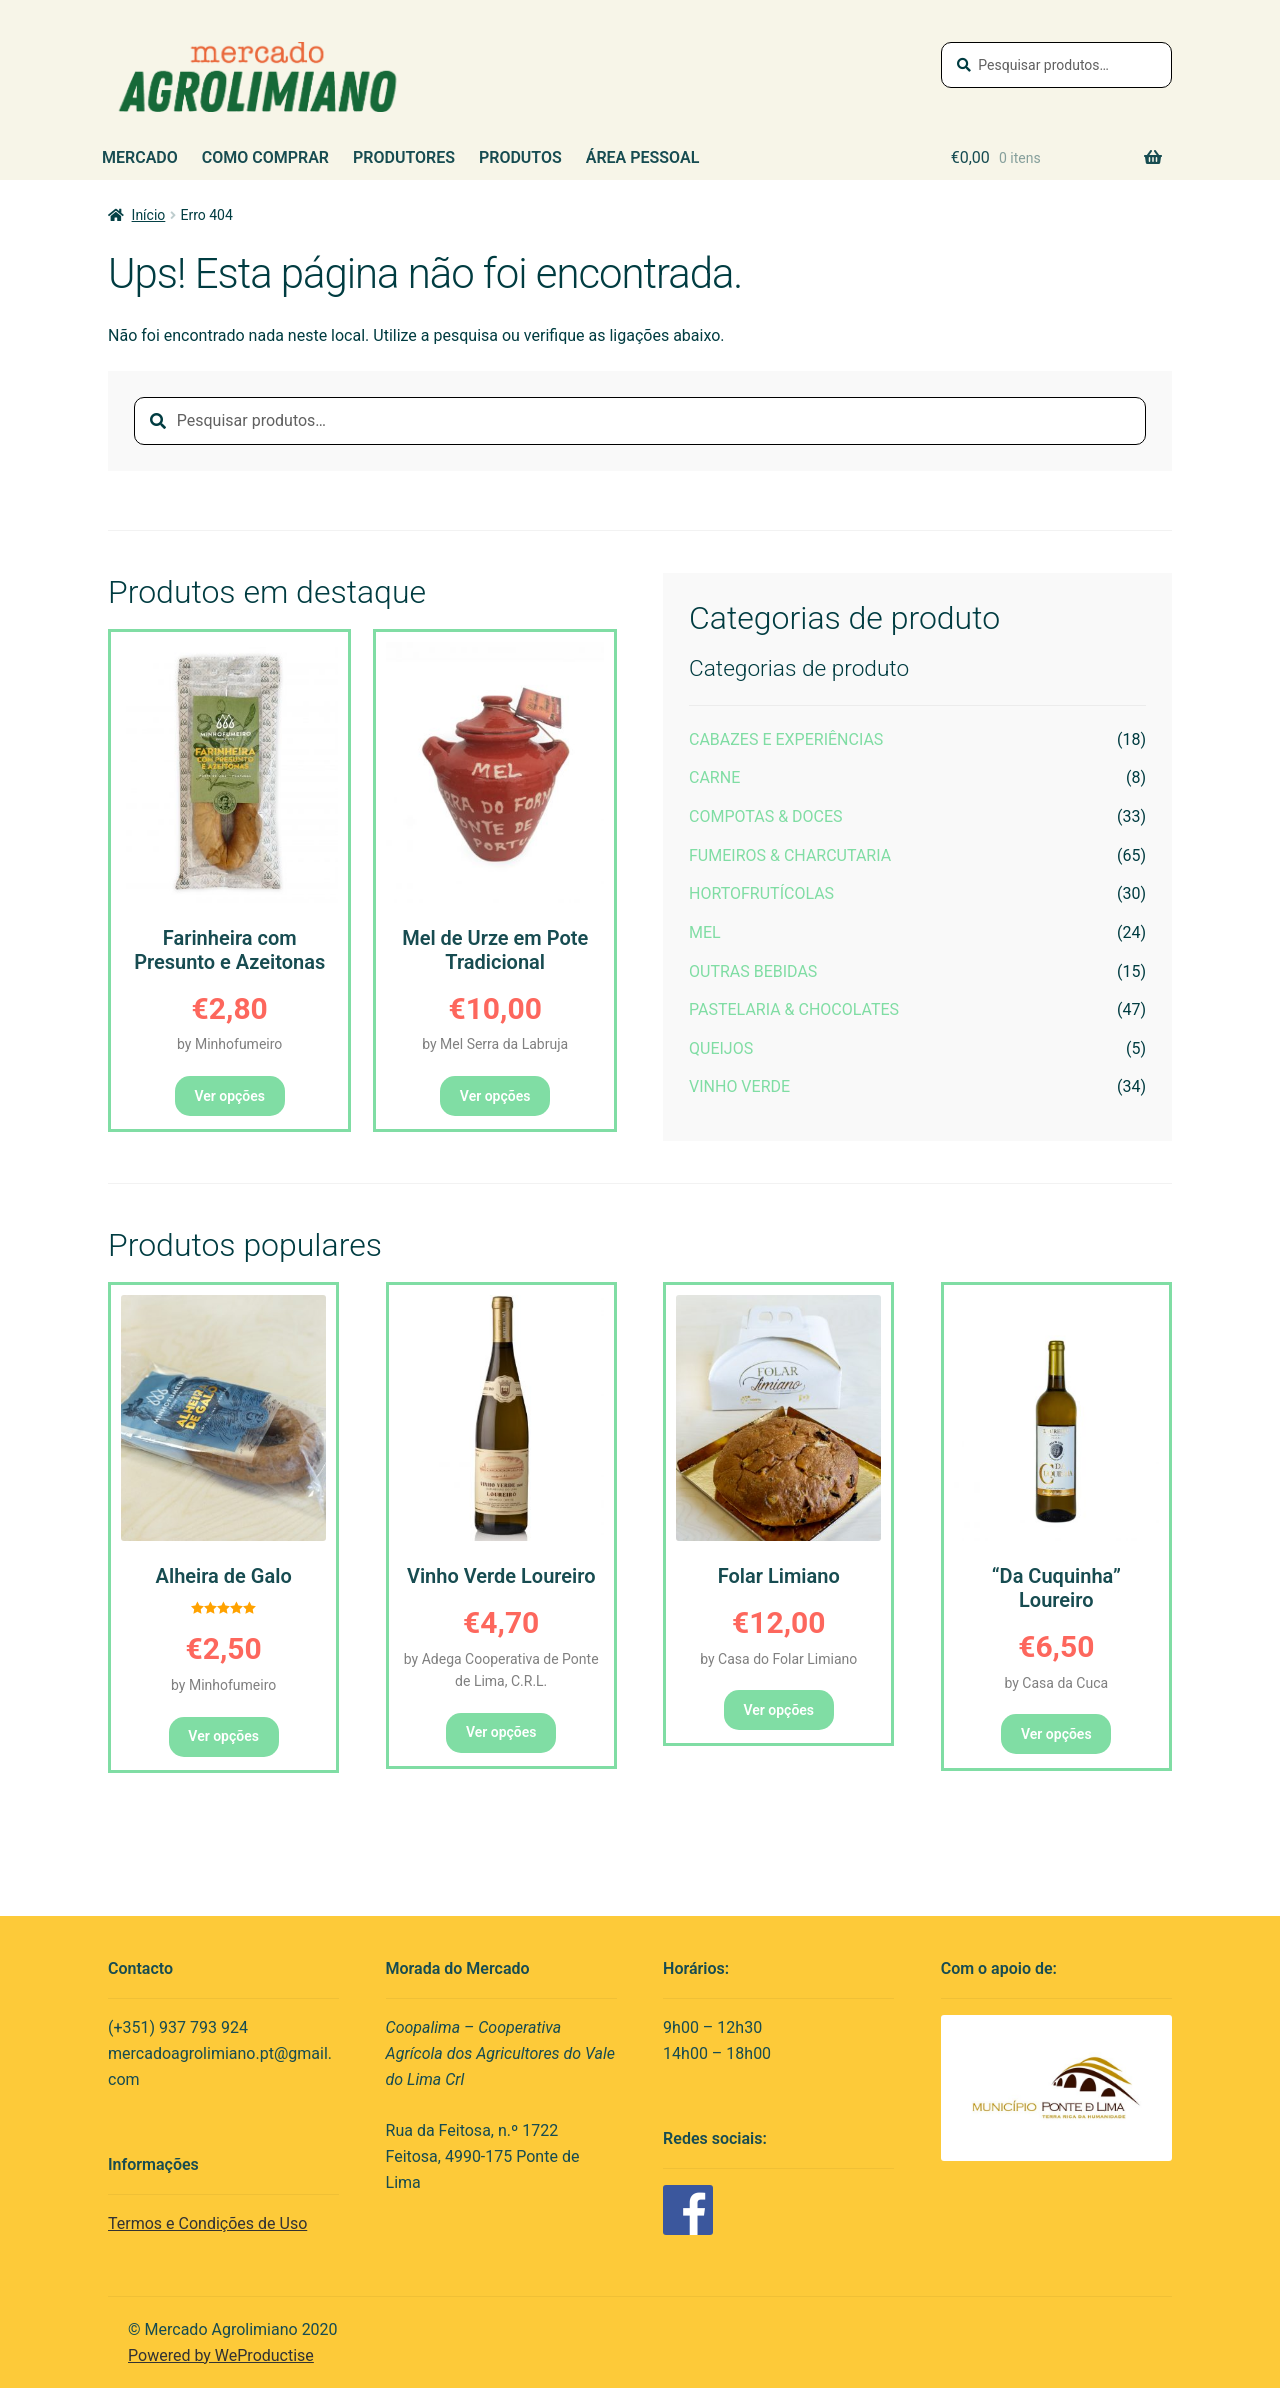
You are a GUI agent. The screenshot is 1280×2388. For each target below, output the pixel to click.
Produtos (520, 157)
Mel (705, 932)
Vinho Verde (739, 1086)
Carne (714, 777)
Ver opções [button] (229, 1096)
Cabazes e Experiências (786, 739)
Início (149, 215)
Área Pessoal (643, 157)
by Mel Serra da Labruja (495, 1044)
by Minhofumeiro (229, 1044)
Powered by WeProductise (221, 2355)
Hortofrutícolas (761, 893)
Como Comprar (265, 157)
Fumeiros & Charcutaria (790, 855)
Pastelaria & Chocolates (794, 1009)
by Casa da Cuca (1056, 1683)
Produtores (404, 157)
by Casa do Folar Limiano (778, 1659)
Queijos (721, 1048)
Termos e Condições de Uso (207, 2223)
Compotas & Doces (766, 816)
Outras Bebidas (753, 971)
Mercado (140, 157)
